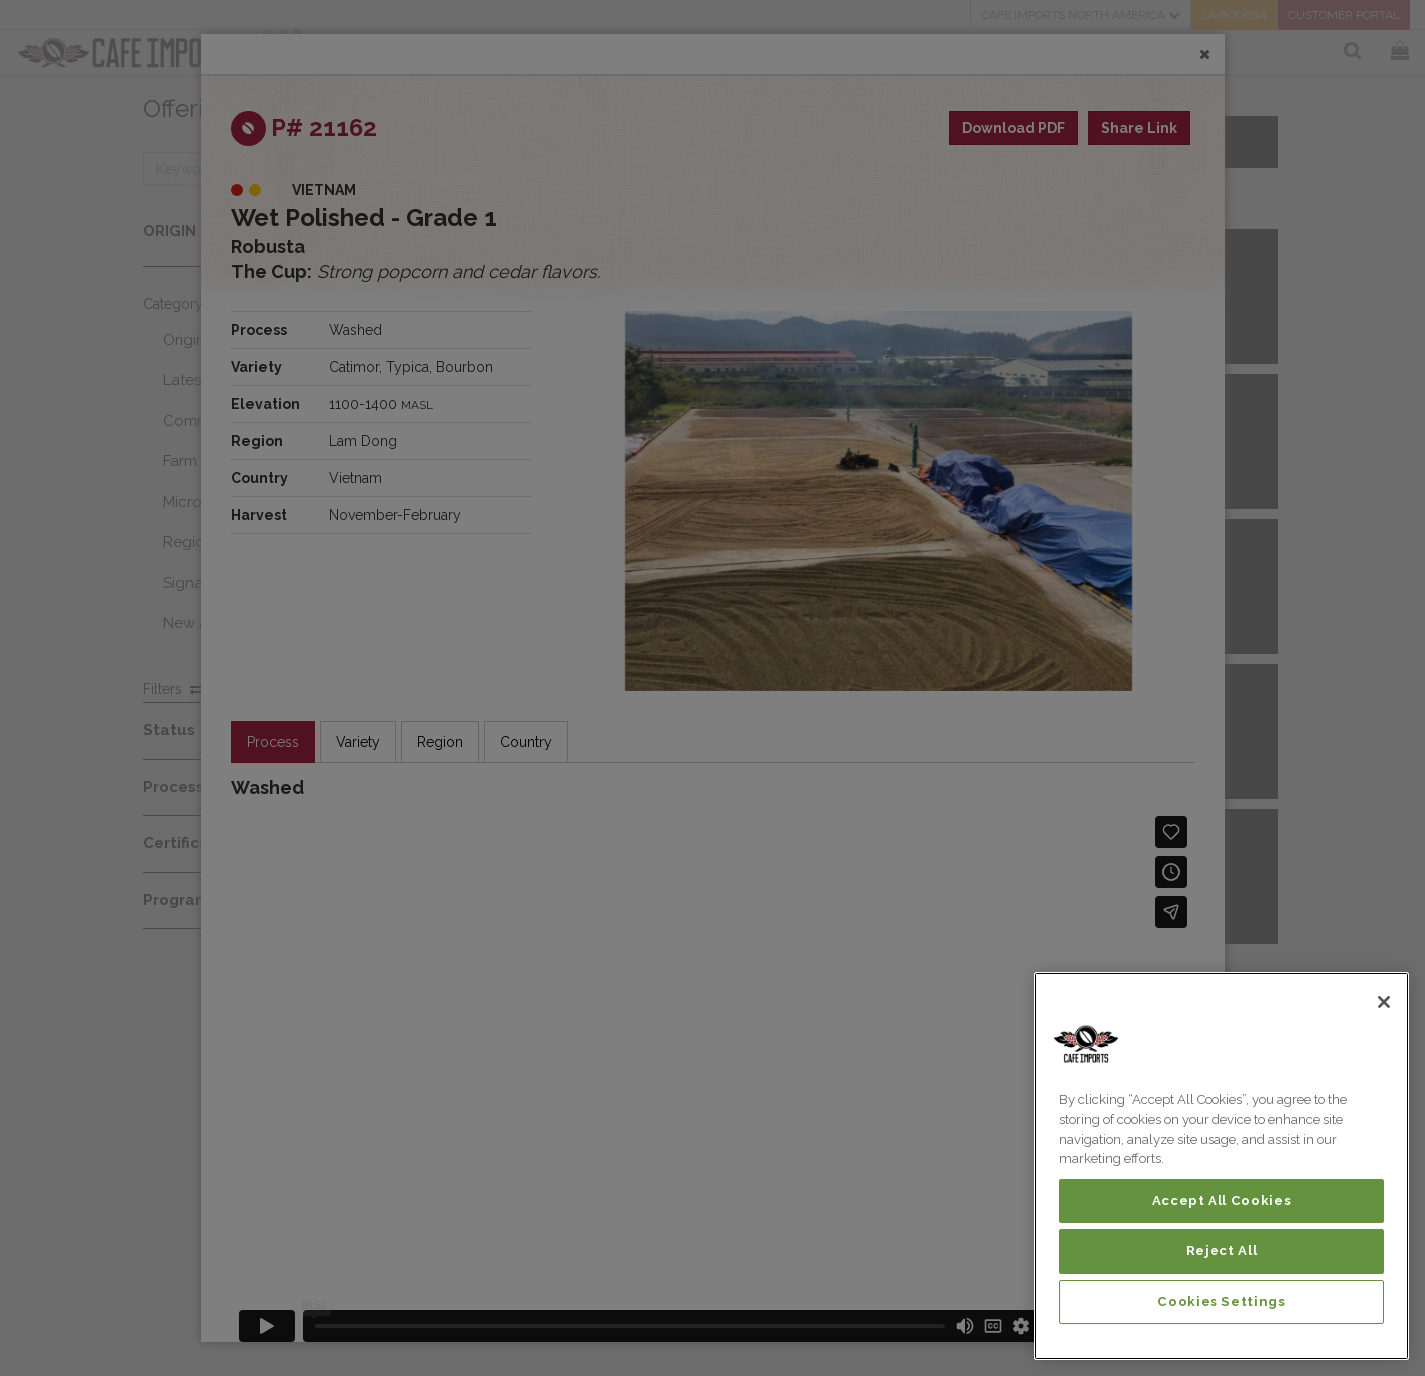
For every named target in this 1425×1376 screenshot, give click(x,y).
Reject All (1222, 1250)
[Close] (1384, 1002)
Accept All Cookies (1222, 1200)
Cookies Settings (1221, 1301)
